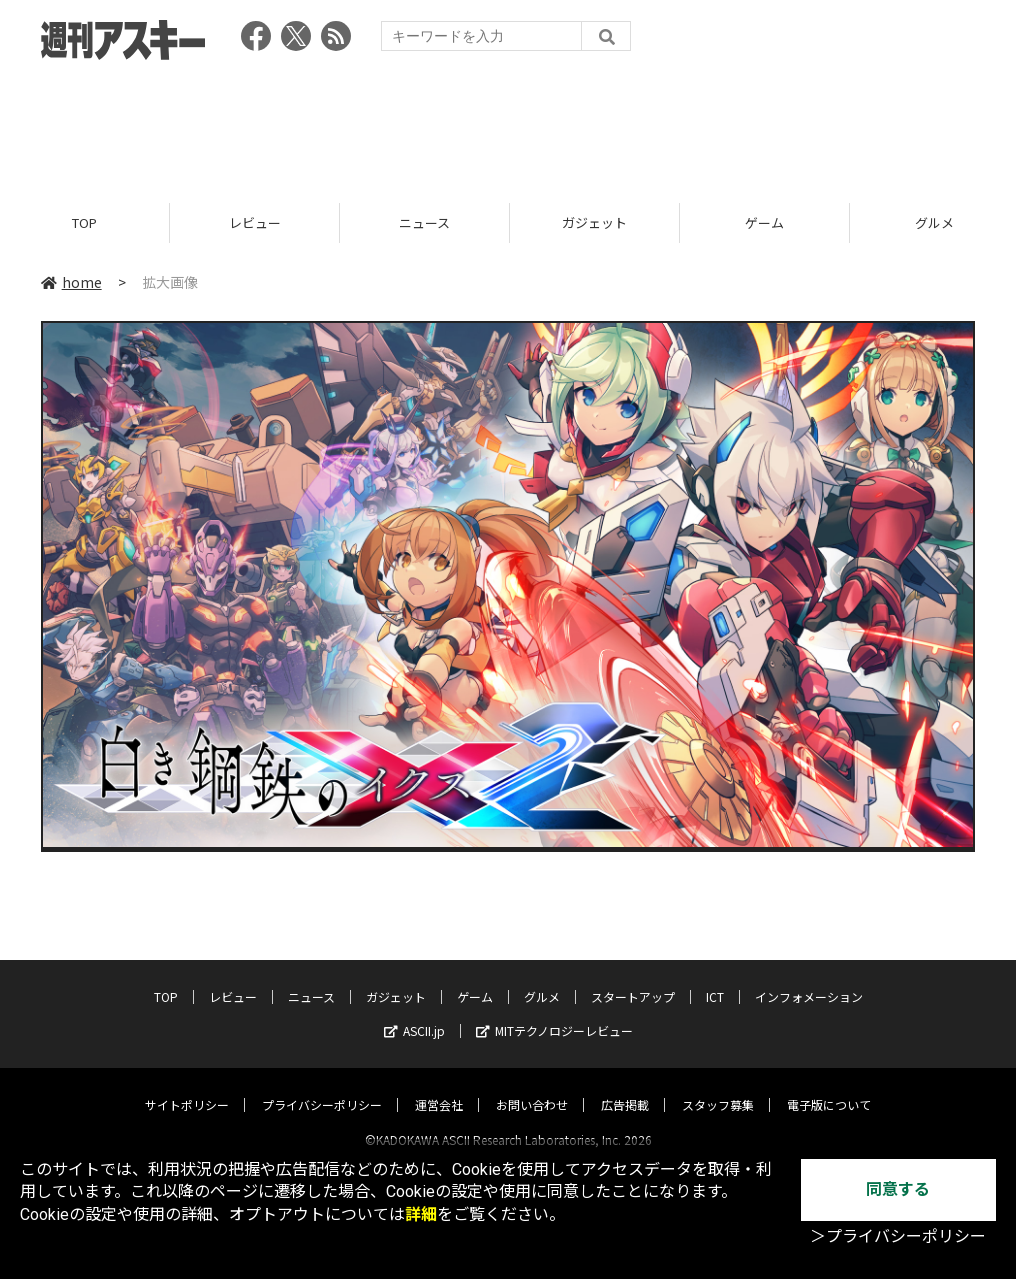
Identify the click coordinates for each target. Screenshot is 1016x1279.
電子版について (829, 1086)
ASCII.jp (414, 1012)
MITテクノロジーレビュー (554, 1012)
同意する (898, 1189)
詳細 (421, 1214)
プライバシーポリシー (322, 1086)
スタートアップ (633, 978)
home (71, 282)
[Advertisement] (508, 125)
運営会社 (439, 1086)
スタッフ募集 (718, 1086)
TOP (84, 222)
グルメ (542, 978)
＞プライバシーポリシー (898, 1236)
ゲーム (764, 222)
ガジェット (594, 222)
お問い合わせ (532, 1086)
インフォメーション (809, 978)
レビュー (255, 222)
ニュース (424, 222)
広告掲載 (625, 1086)
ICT (715, 978)
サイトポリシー (187, 1086)
